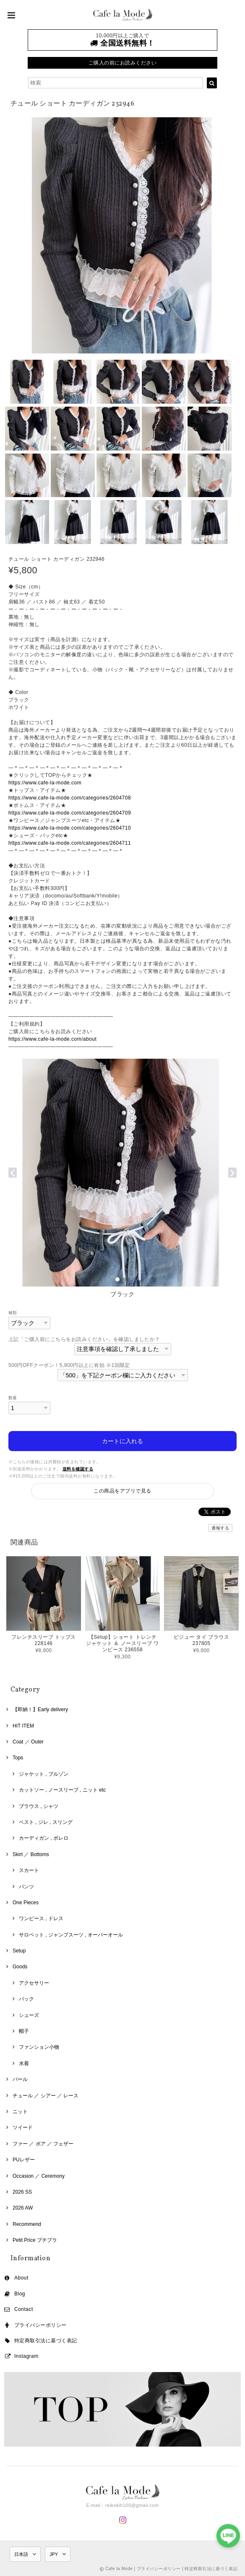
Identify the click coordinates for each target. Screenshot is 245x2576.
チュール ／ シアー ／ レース (45, 2096)
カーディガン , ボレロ (43, 1838)
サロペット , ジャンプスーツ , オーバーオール (71, 1935)
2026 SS (22, 2192)
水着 (24, 2063)
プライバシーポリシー (40, 2325)
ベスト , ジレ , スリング (46, 1822)
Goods (20, 1967)
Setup (19, 1951)
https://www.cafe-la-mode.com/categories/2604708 (69, 798)
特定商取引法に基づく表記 (45, 2341)
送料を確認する (78, 1469)
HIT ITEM (23, 1726)
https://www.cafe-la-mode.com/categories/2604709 (69, 813)
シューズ (29, 2015)
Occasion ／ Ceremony (39, 2176)
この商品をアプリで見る (122, 1491)
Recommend (27, 2224)
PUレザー (24, 2160)
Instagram (26, 2356)
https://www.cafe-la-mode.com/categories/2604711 (69, 843)
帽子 (24, 2031)
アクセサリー (34, 1983)
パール (20, 2079)
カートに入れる (122, 1441)
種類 (12, 1312)
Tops (18, 1758)
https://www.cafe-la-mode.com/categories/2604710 (69, 828)
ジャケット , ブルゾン (43, 1774)
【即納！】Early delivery (40, 1709)
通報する (220, 1528)
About (21, 2278)
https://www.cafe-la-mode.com (44, 783)
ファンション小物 (39, 2047)
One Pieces (26, 1903)
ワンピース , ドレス (41, 1918)
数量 (12, 1397)
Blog (19, 2294)
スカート (29, 1870)
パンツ (26, 1887)
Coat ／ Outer (28, 1742)
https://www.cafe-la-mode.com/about (52, 1039)
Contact (23, 2309)
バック (26, 1999)
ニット (20, 2111)
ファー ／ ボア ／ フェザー (43, 2144)
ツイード (23, 2127)
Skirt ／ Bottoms (31, 1854)
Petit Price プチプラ (35, 2240)
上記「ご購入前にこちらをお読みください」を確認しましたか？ (84, 1339)
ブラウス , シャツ (38, 1806)
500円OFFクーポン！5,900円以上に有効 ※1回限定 (69, 1365)
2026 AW (23, 2208)
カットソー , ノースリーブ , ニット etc (62, 1790)
